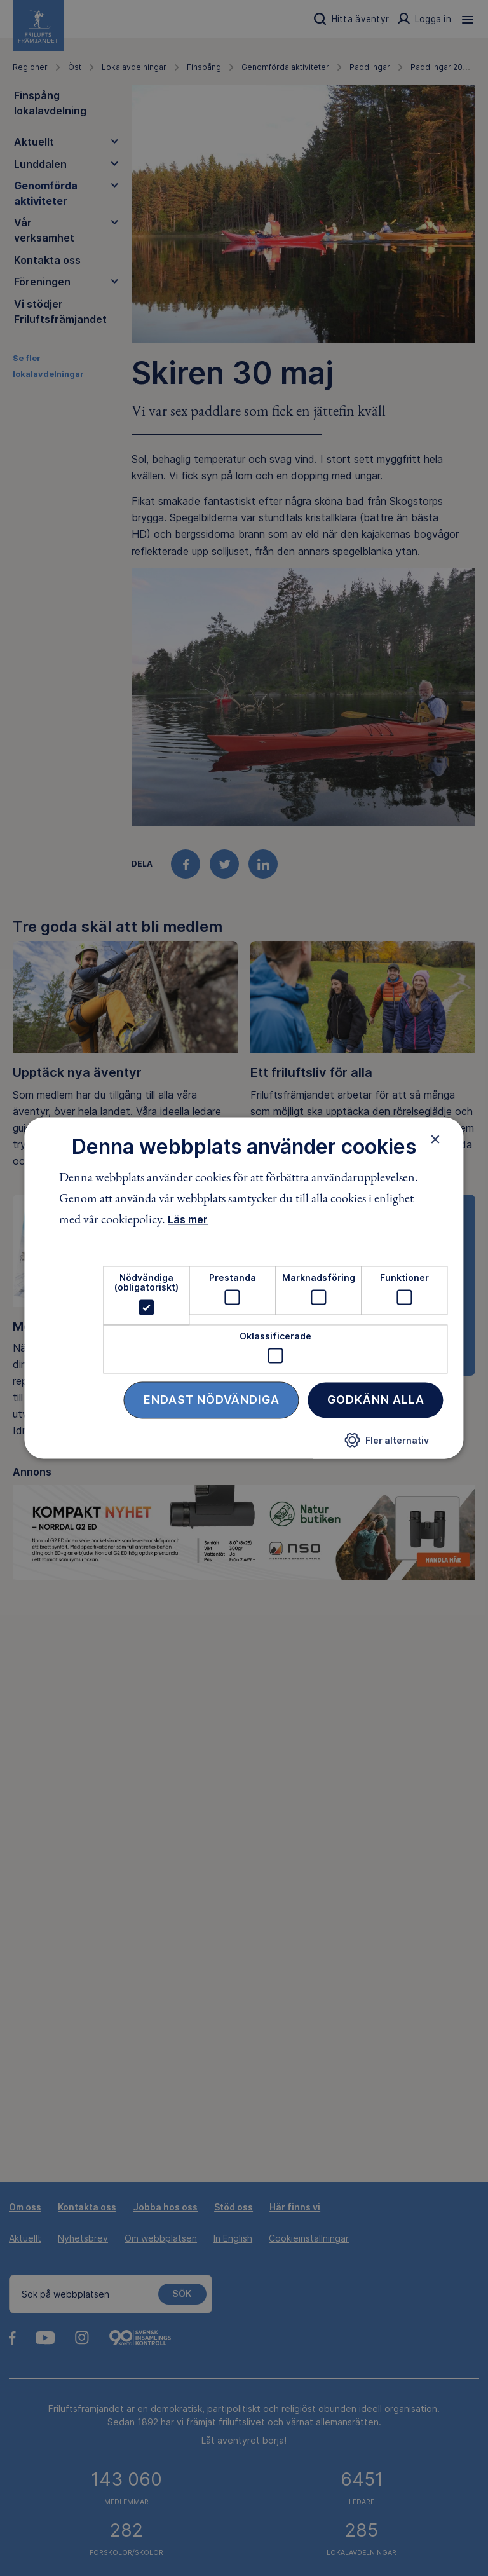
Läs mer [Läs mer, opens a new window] (188, 1219)
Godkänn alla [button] (375, 1400)
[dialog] (243, 1287)
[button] (387, 1445)
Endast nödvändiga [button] (212, 1400)
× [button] (435, 1139)
